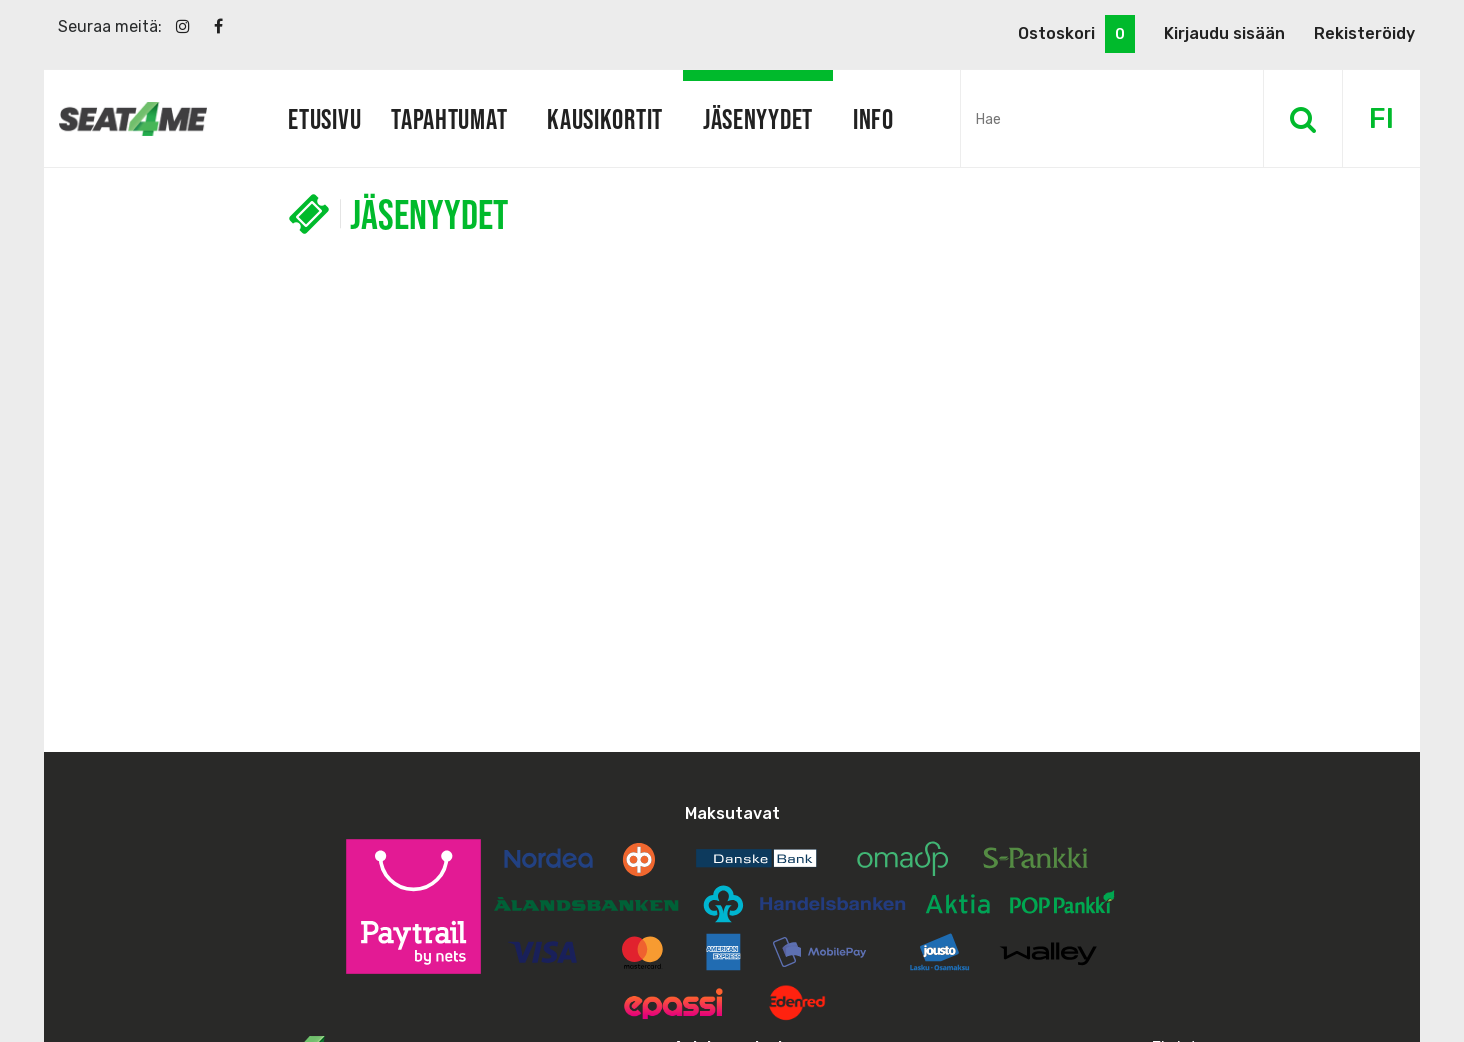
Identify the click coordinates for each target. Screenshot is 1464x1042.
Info (873, 119)
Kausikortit (605, 119)
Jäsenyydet (758, 119)
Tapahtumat (449, 119)
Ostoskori (1076, 34)
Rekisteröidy (1364, 33)
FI (1381, 118)
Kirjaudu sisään (1224, 33)
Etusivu (324, 119)
